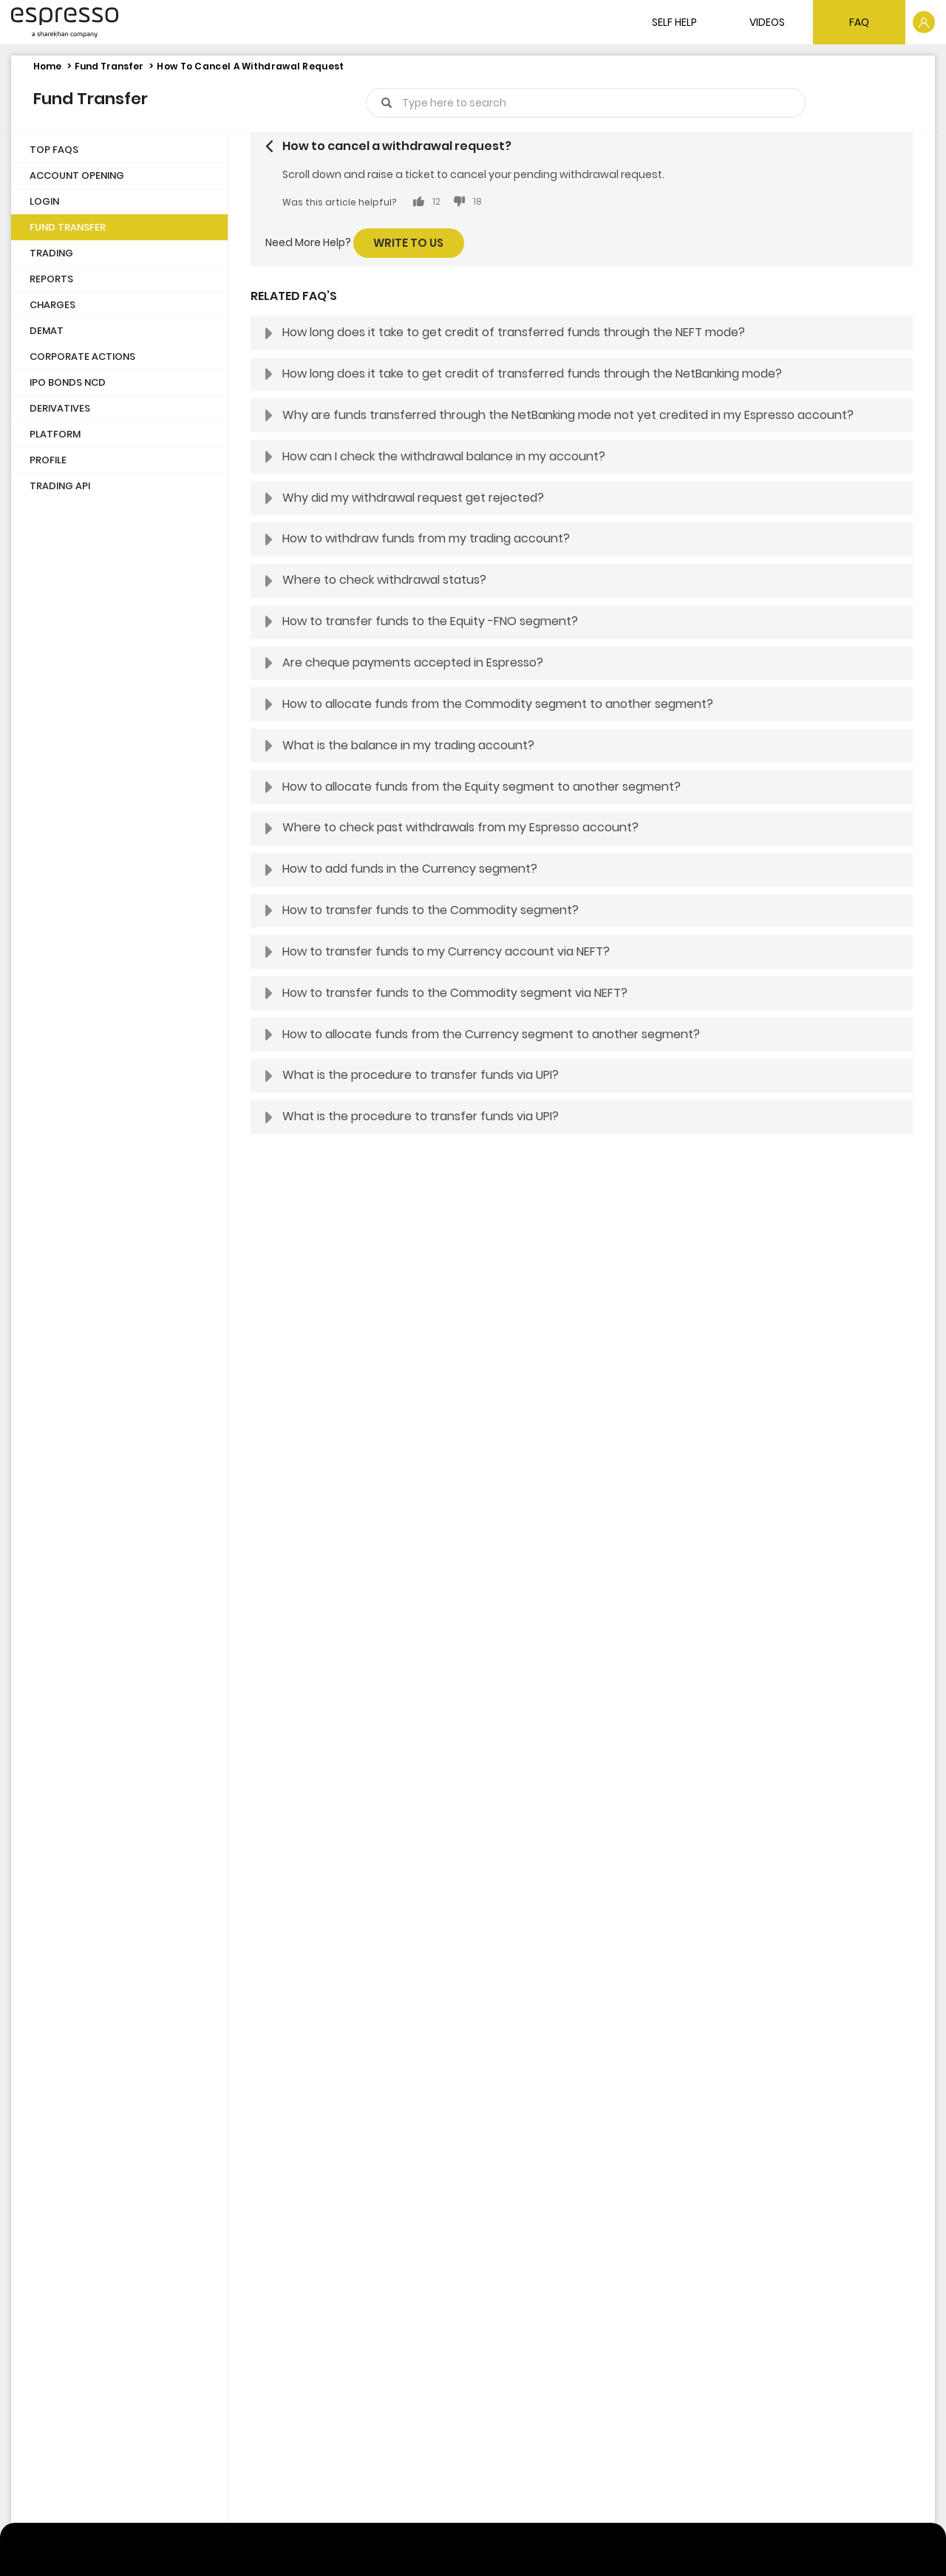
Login (44, 201)
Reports (51, 279)
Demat (47, 331)
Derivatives (60, 408)
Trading (51, 253)
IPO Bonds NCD (68, 382)
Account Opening (77, 175)
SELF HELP (674, 22)
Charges (52, 305)
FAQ (859, 22)
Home (47, 66)
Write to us (408, 243)
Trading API (60, 486)
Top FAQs (54, 150)
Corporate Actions (82, 357)
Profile (48, 460)
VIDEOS (767, 22)
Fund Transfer (109, 66)
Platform (55, 434)
